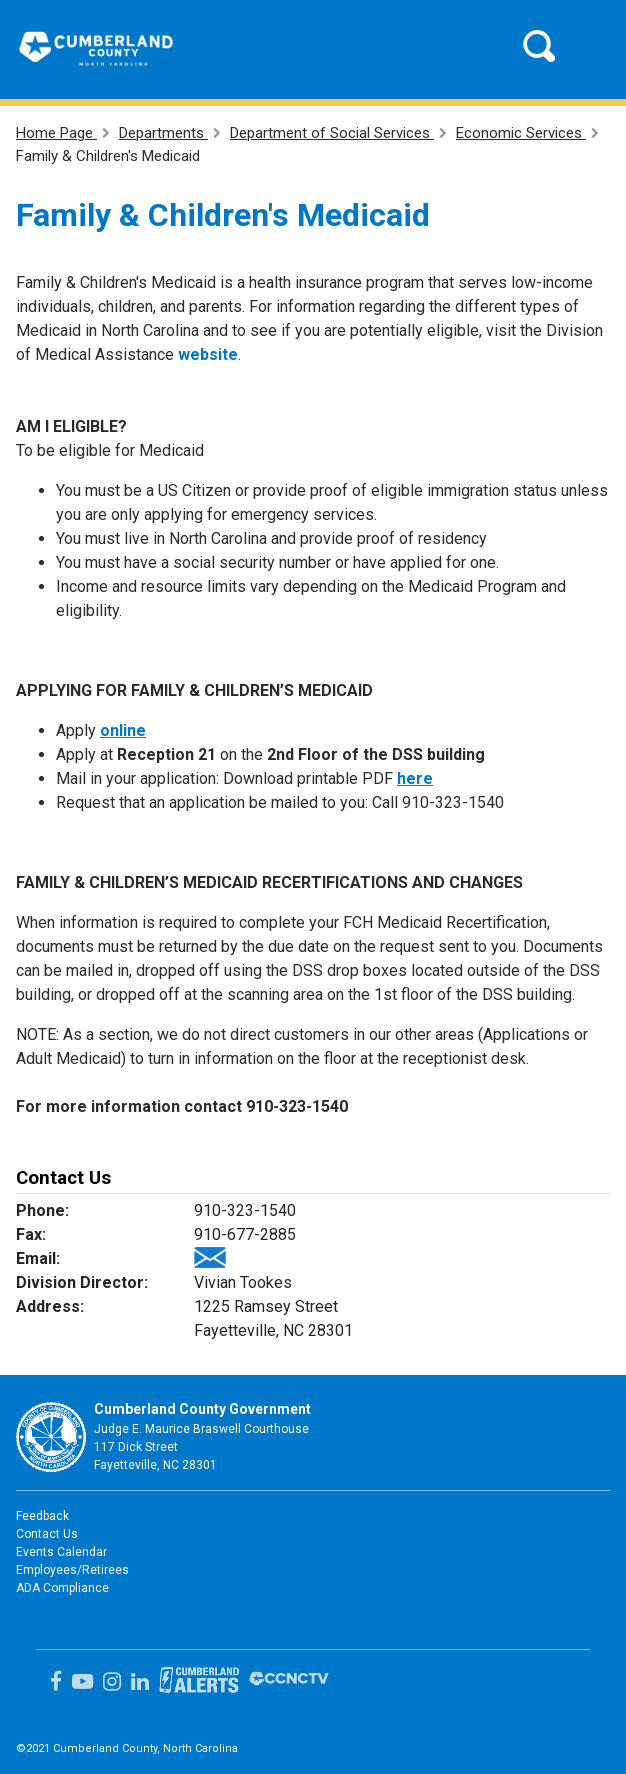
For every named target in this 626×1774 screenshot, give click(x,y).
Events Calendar (61, 1552)
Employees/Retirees (72, 1570)
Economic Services (521, 133)
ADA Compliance (62, 1588)
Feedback (42, 1516)
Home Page (56, 133)
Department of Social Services (332, 133)
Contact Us (47, 1534)
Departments (163, 133)
